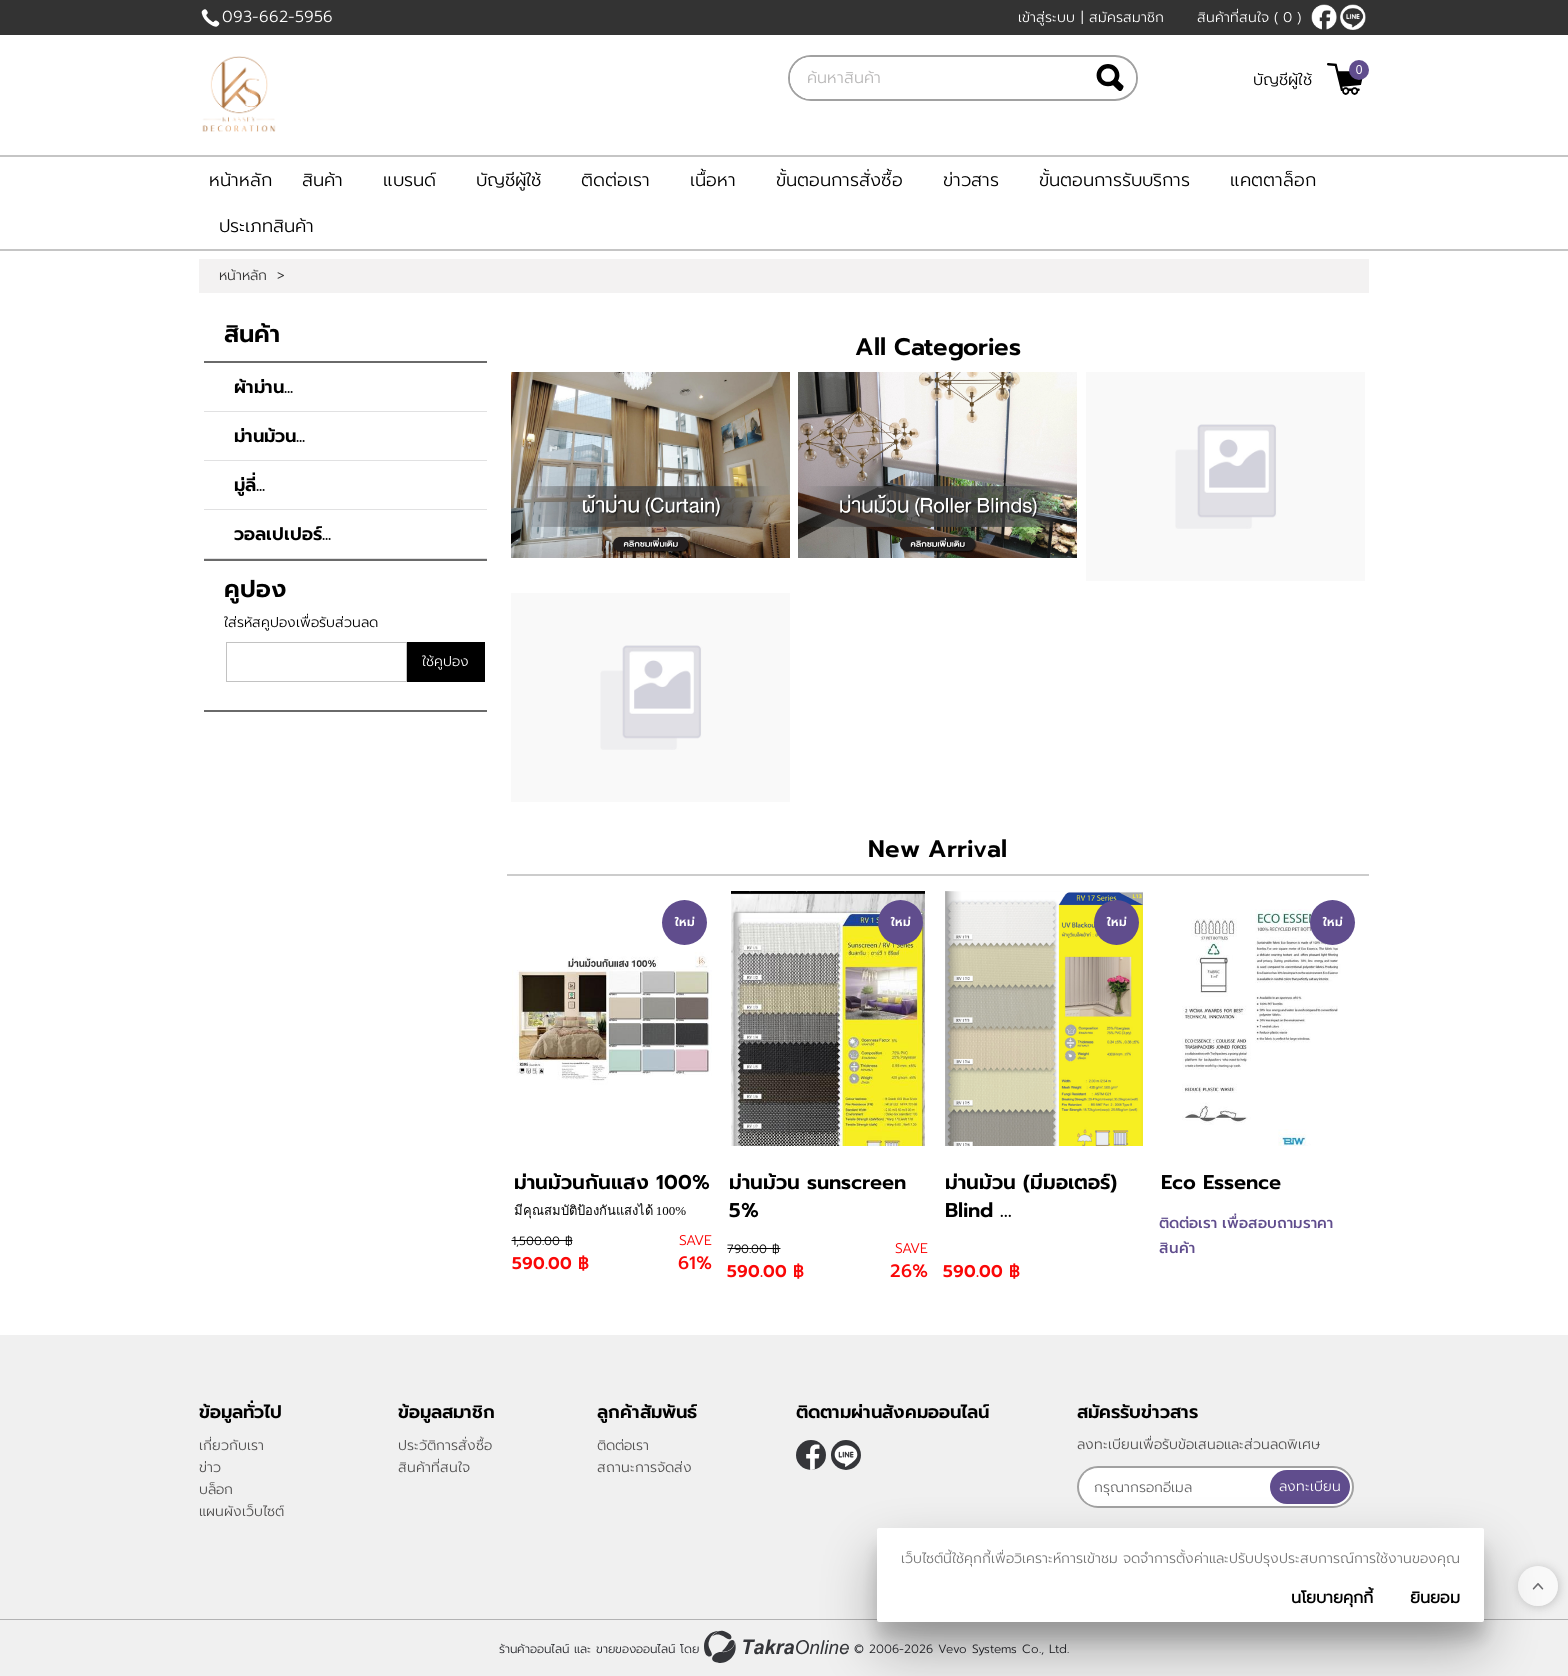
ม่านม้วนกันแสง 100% (612, 1182)
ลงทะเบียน (1310, 1486)
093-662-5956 (277, 17)
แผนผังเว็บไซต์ (241, 1511)
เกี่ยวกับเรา (231, 1445)
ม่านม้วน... (269, 436)
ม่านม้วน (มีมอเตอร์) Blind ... (1031, 1196)
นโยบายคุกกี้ (1332, 1598)
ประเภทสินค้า (266, 226)
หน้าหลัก (240, 180)
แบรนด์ (409, 180)
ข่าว (210, 1467)
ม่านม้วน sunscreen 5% (817, 1196)
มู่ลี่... (249, 485)
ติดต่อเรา (615, 180)
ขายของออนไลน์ (635, 1649)
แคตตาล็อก (1273, 180)
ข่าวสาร (971, 180)
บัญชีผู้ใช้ (1282, 80)
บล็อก (216, 1489)
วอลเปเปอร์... (282, 534)
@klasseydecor (1353, 17)
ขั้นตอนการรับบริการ (1114, 180)
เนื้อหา (713, 180)
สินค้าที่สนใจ (1249, 17)
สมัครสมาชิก (1126, 17)
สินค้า (322, 180)
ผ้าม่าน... (263, 387)
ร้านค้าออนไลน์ (534, 1649)
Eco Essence (1221, 1182)
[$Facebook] (1324, 17)
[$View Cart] (1345, 79)
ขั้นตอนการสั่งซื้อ (839, 180)
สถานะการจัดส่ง (644, 1467)
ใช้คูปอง (445, 661)
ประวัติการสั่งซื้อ (445, 1445)
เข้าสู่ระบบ (1046, 17)
